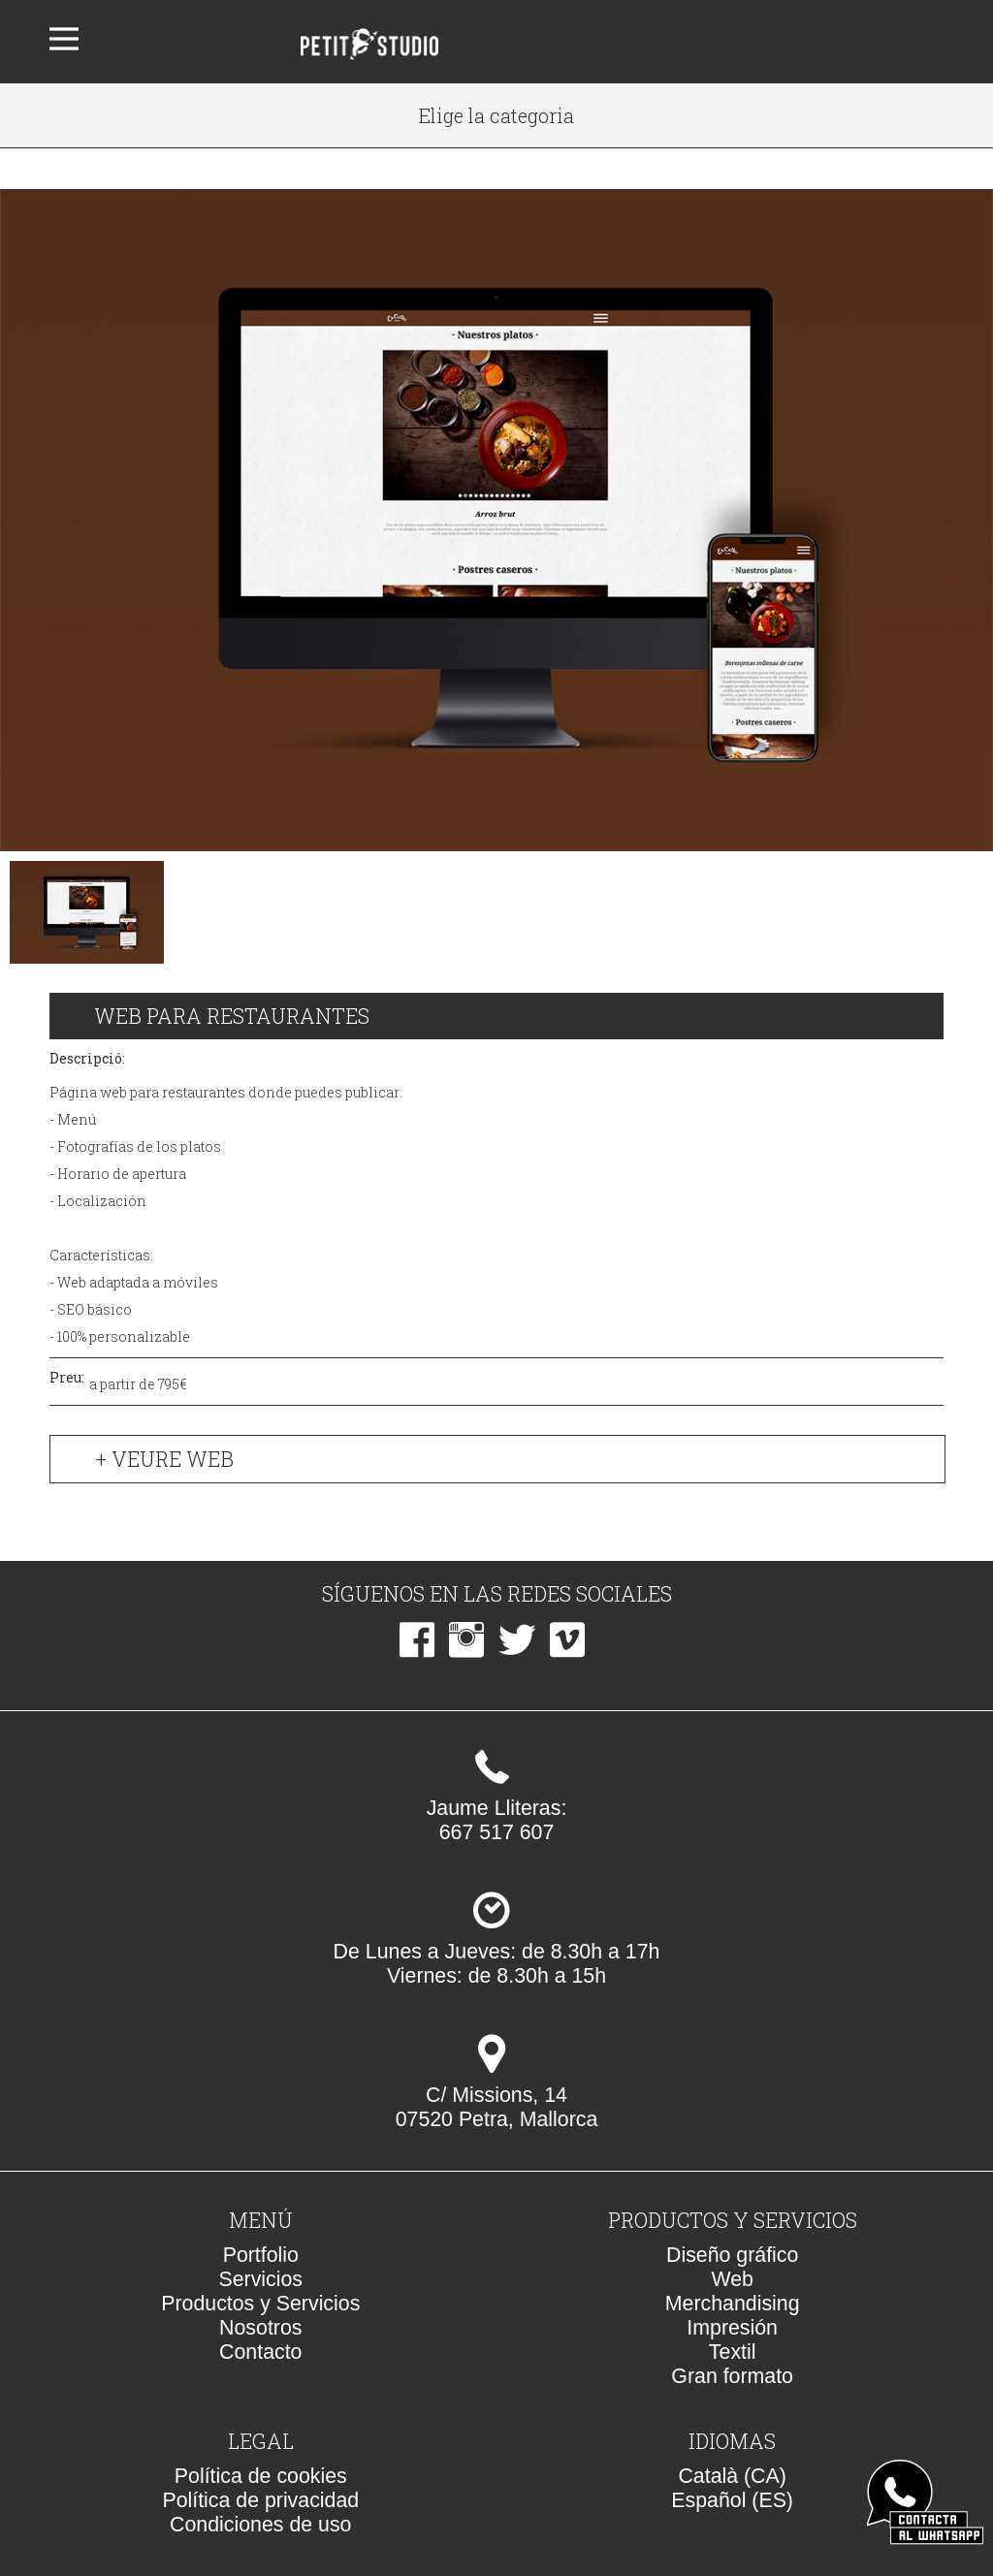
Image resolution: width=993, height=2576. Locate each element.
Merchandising (732, 2303)
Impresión (732, 2327)
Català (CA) (731, 2476)
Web (732, 2279)
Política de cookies (261, 2476)
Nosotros (260, 2327)
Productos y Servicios (260, 2303)
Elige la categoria (496, 115)
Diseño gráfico (732, 2255)
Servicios (261, 2279)
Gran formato (732, 2376)
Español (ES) (732, 2500)
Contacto (260, 2352)
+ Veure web (164, 1459)
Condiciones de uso (260, 2524)
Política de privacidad (260, 2500)
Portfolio (261, 2255)
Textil (732, 2352)
